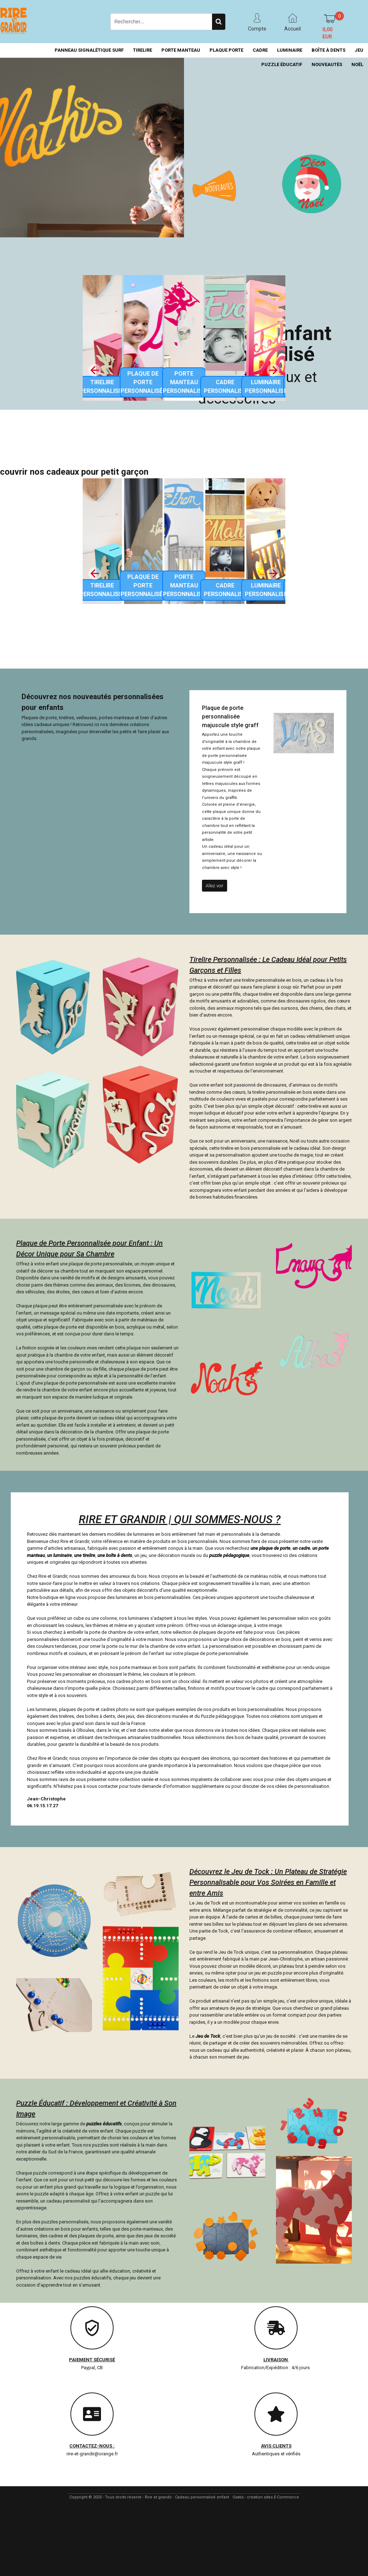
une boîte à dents (114, 1555)
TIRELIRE (142, 50)
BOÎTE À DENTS (328, 50)
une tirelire (84, 1555)
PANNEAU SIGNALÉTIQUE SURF (89, 50)
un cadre (301, 1548)
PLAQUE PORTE (226, 50)
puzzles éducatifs (104, 2123)
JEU (359, 50)
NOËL (357, 64)
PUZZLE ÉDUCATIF (281, 64)
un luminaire (59, 1555)
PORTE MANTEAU (180, 50)
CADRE (260, 50)
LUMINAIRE (289, 50)
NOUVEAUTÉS (327, 64)
